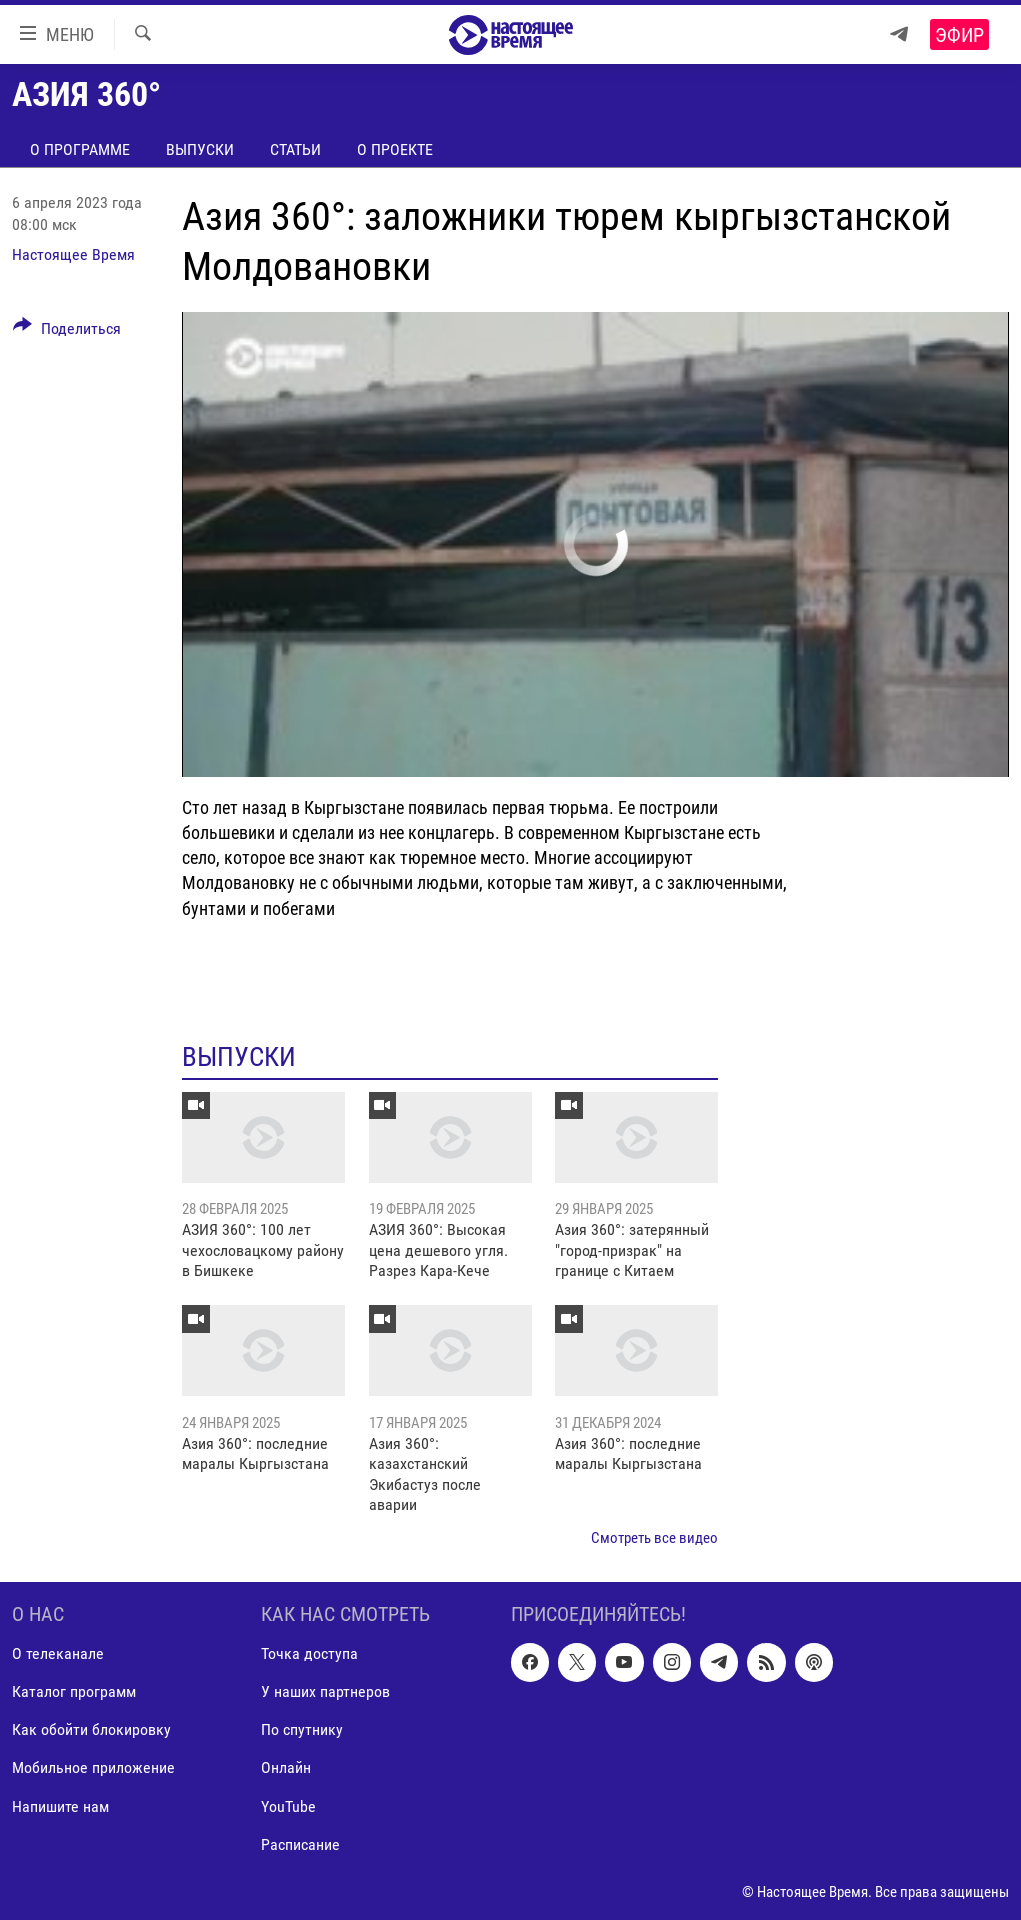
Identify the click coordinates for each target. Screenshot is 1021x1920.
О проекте (395, 149)
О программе (80, 149)
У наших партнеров (325, 1691)
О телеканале (58, 1653)
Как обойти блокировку (91, 1729)
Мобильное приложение (93, 1767)
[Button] (67, 332)
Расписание (300, 1844)
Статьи (295, 149)
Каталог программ (74, 1691)
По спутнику (302, 1729)
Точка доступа (309, 1653)
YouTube (288, 1806)
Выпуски (200, 149)
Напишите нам (60, 1806)
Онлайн (286, 1767)
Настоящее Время (73, 254)
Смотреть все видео (654, 1538)
